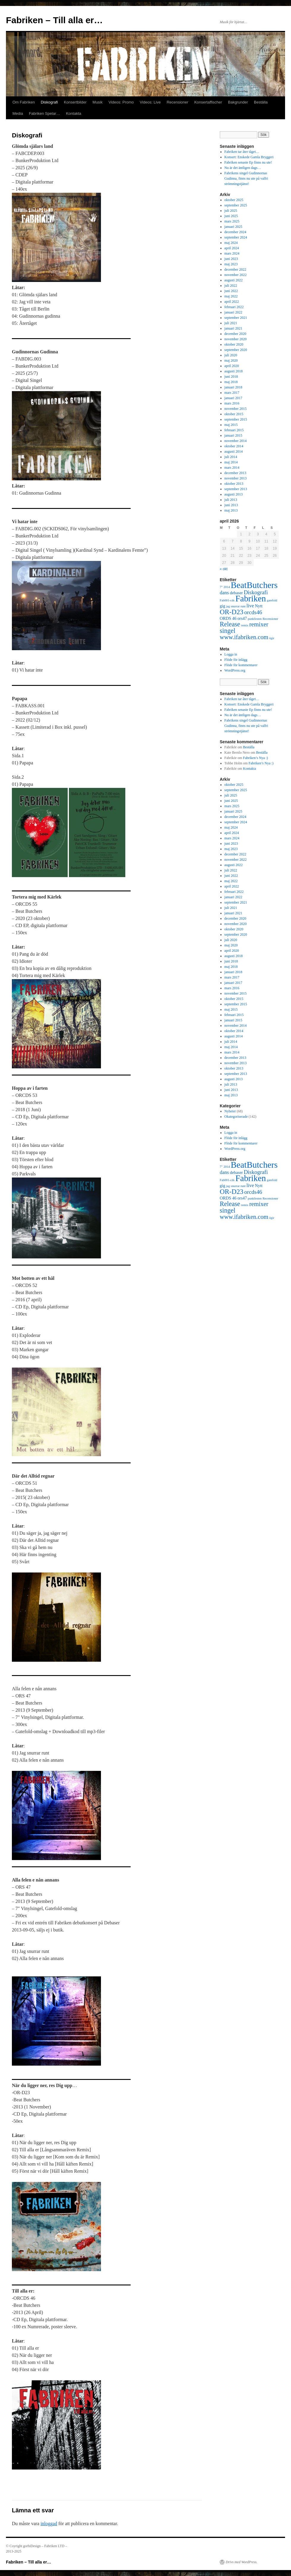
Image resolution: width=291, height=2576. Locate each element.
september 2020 (235, 350)
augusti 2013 (233, 494)
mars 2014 (231, 467)
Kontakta (73, 113)
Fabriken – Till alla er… (54, 20)
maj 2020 (231, 360)
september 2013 (235, 489)
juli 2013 (230, 500)
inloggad (48, 2523)
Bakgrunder (238, 102)
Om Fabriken (23, 102)
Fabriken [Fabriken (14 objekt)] (250, 598)
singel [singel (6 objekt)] (227, 630)
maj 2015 (231, 425)
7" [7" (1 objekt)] (221, 587)
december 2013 (235, 473)
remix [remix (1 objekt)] (245, 625)
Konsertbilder (75, 102)
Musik (98, 102)
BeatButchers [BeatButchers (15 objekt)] (254, 585)
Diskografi (49, 102)
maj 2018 (231, 382)
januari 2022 (233, 312)
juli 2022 (230, 285)
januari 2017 (233, 398)
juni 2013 (231, 505)
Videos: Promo (121, 102)
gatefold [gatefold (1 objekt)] (272, 600)
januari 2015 (233, 435)
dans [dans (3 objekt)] (224, 592)
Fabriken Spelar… (44, 113)
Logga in (230, 654)
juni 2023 (231, 259)
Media (17, 113)
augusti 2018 (233, 371)
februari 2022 (234, 307)
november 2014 (235, 441)
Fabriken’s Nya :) (255, 758)
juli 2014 (230, 457)
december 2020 (235, 334)
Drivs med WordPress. (241, 2562)
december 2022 (235, 269)
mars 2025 (231, 221)
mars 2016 (231, 403)
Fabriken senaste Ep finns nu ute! (248, 162)
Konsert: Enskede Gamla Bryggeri (249, 157)
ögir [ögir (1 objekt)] (271, 638)
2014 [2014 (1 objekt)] (227, 587)
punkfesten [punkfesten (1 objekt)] (255, 618)
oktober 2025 (233, 200)
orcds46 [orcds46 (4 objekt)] (253, 612)
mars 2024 (231, 253)
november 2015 (235, 409)
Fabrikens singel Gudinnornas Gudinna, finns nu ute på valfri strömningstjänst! (246, 178)
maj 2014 (231, 462)
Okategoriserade (236, 1116)
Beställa (261, 102)
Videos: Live (150, 102)
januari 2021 (233, 328)
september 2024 (235, 237)
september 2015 (235, 419)
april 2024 (231, 248)
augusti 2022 (233, 280)
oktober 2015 (233, 414)
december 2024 (235, 232)
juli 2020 (230, 355)
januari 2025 (233, 227)
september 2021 (235, 318)
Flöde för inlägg (235, 660)
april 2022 (231, 302)
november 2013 (235, 478)
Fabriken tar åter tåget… (242, 152)
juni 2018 (231, 376)
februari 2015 (234, 430)
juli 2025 (230, 210)
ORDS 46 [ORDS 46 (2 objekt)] (228, 618)
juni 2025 (231, 216)
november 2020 (235, 339)
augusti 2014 (233, 451)
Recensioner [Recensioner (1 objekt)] (270, 618)
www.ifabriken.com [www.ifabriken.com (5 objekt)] (244, 637)
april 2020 (231, 366)
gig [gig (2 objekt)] (222, 605)
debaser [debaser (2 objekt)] (236, 592)
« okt (223, 569)
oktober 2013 (233, 484)
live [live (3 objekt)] (250, 606)
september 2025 (235, 205)
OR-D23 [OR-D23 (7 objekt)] (231, 612)
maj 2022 (231, 296)
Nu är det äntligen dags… (242, 168)
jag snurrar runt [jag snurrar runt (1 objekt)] (236, 606)
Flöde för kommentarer (240, 665)
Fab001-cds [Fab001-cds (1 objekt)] (227, 600)
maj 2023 (231, 264)
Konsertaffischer (208, 102)
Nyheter (230, 1111)
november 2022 (235, 275)
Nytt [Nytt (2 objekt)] (258, 605)
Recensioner (177, 102)
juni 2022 (231, 291)
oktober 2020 (233, 344)
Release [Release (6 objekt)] (230, 624)
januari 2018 (233, 387)
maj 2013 (231, 510)
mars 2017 (231, 393)
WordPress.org (234, 670)
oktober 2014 (233, 446)
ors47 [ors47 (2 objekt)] (242, 618)
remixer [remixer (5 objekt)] (258, 624)
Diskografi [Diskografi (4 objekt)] (256, 592)
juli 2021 (230, 323)
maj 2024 (231, 243)
